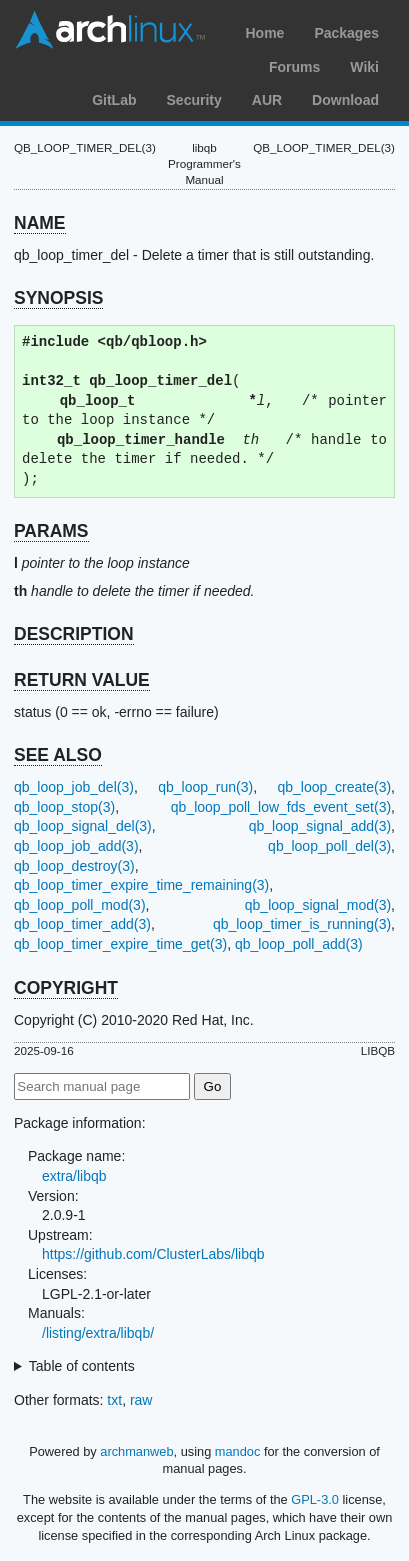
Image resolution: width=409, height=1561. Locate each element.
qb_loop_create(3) (334, 787)
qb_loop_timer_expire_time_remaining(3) (141, 885)
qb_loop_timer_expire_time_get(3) (120, 944)
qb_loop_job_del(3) (74, 787)
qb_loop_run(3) (205, 787)
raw (141, 1400)
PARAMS (51, 531)
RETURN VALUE (82, 680)
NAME (40, 223)
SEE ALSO (58, 755)
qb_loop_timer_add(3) (82, 924)
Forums (294, 67)
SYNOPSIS (58, 298)
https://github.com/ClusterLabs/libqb (153, 1254)
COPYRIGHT (66, 988)
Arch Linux (110, 30)
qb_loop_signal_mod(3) (318, 905)
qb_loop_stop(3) (64, 807)
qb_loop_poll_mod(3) (80, 905)
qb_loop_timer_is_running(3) (302, 924)
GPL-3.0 (315, 1499)
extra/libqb (74, 1176)
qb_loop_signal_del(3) (83, 826)
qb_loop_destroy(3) (74, 866)
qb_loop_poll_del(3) (329, 846)
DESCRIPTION (74, 634)
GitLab (114, 100)
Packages (346, 33)
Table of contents (82, 1366)
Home (264, 33)
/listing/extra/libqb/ (98, 1333)
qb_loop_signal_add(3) (320, 826)
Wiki (364, 67)
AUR (267, 100)
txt (114, 1400)
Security (194, 100)
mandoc (238, 1451)
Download (345, 100)
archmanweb (136, 1451)
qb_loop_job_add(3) (76, 846)
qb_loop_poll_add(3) (299, 944)
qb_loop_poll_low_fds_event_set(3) (281, 807)
